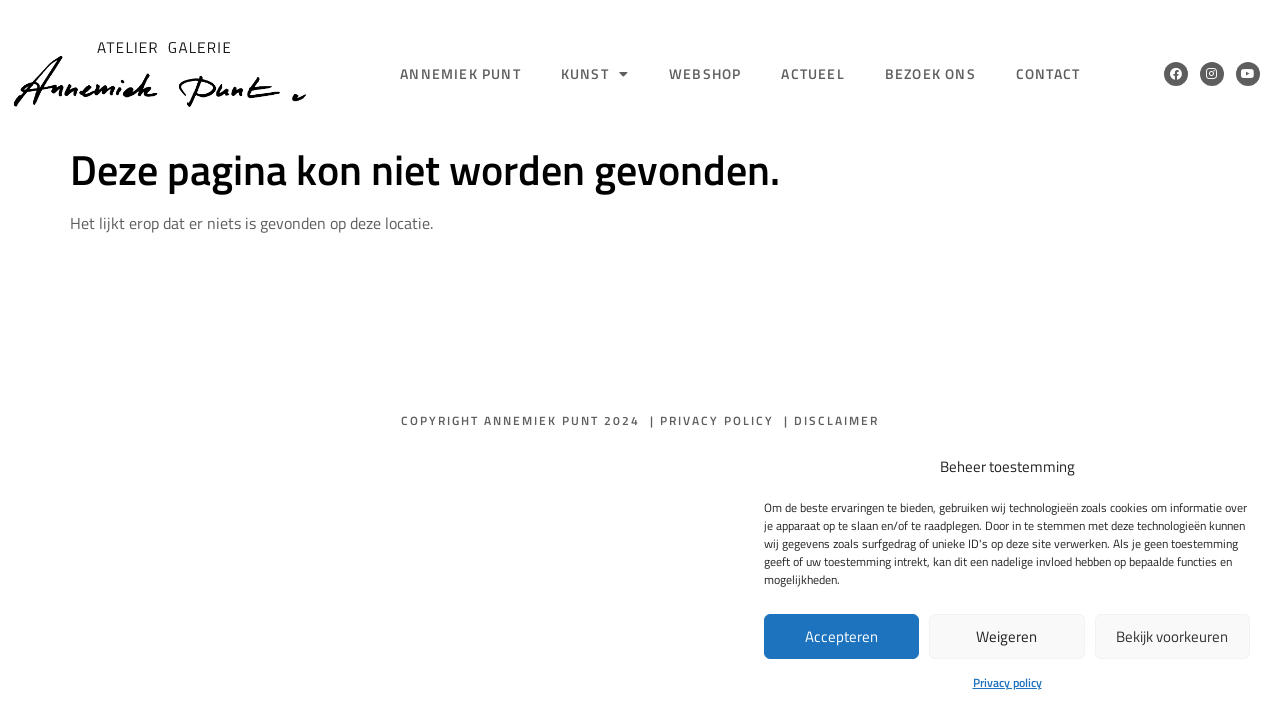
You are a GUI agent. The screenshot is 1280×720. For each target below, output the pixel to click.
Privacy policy (1007, 682)
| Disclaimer (831, 420)
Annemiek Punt (460, 73)
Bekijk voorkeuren (1172, 636)
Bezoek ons (930, 73)
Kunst (595, 74)
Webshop (705, 73)
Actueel (812, 73)
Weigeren (1006, 636)
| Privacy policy (712, 420)
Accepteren (841, 636)
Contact (1048, 73)
